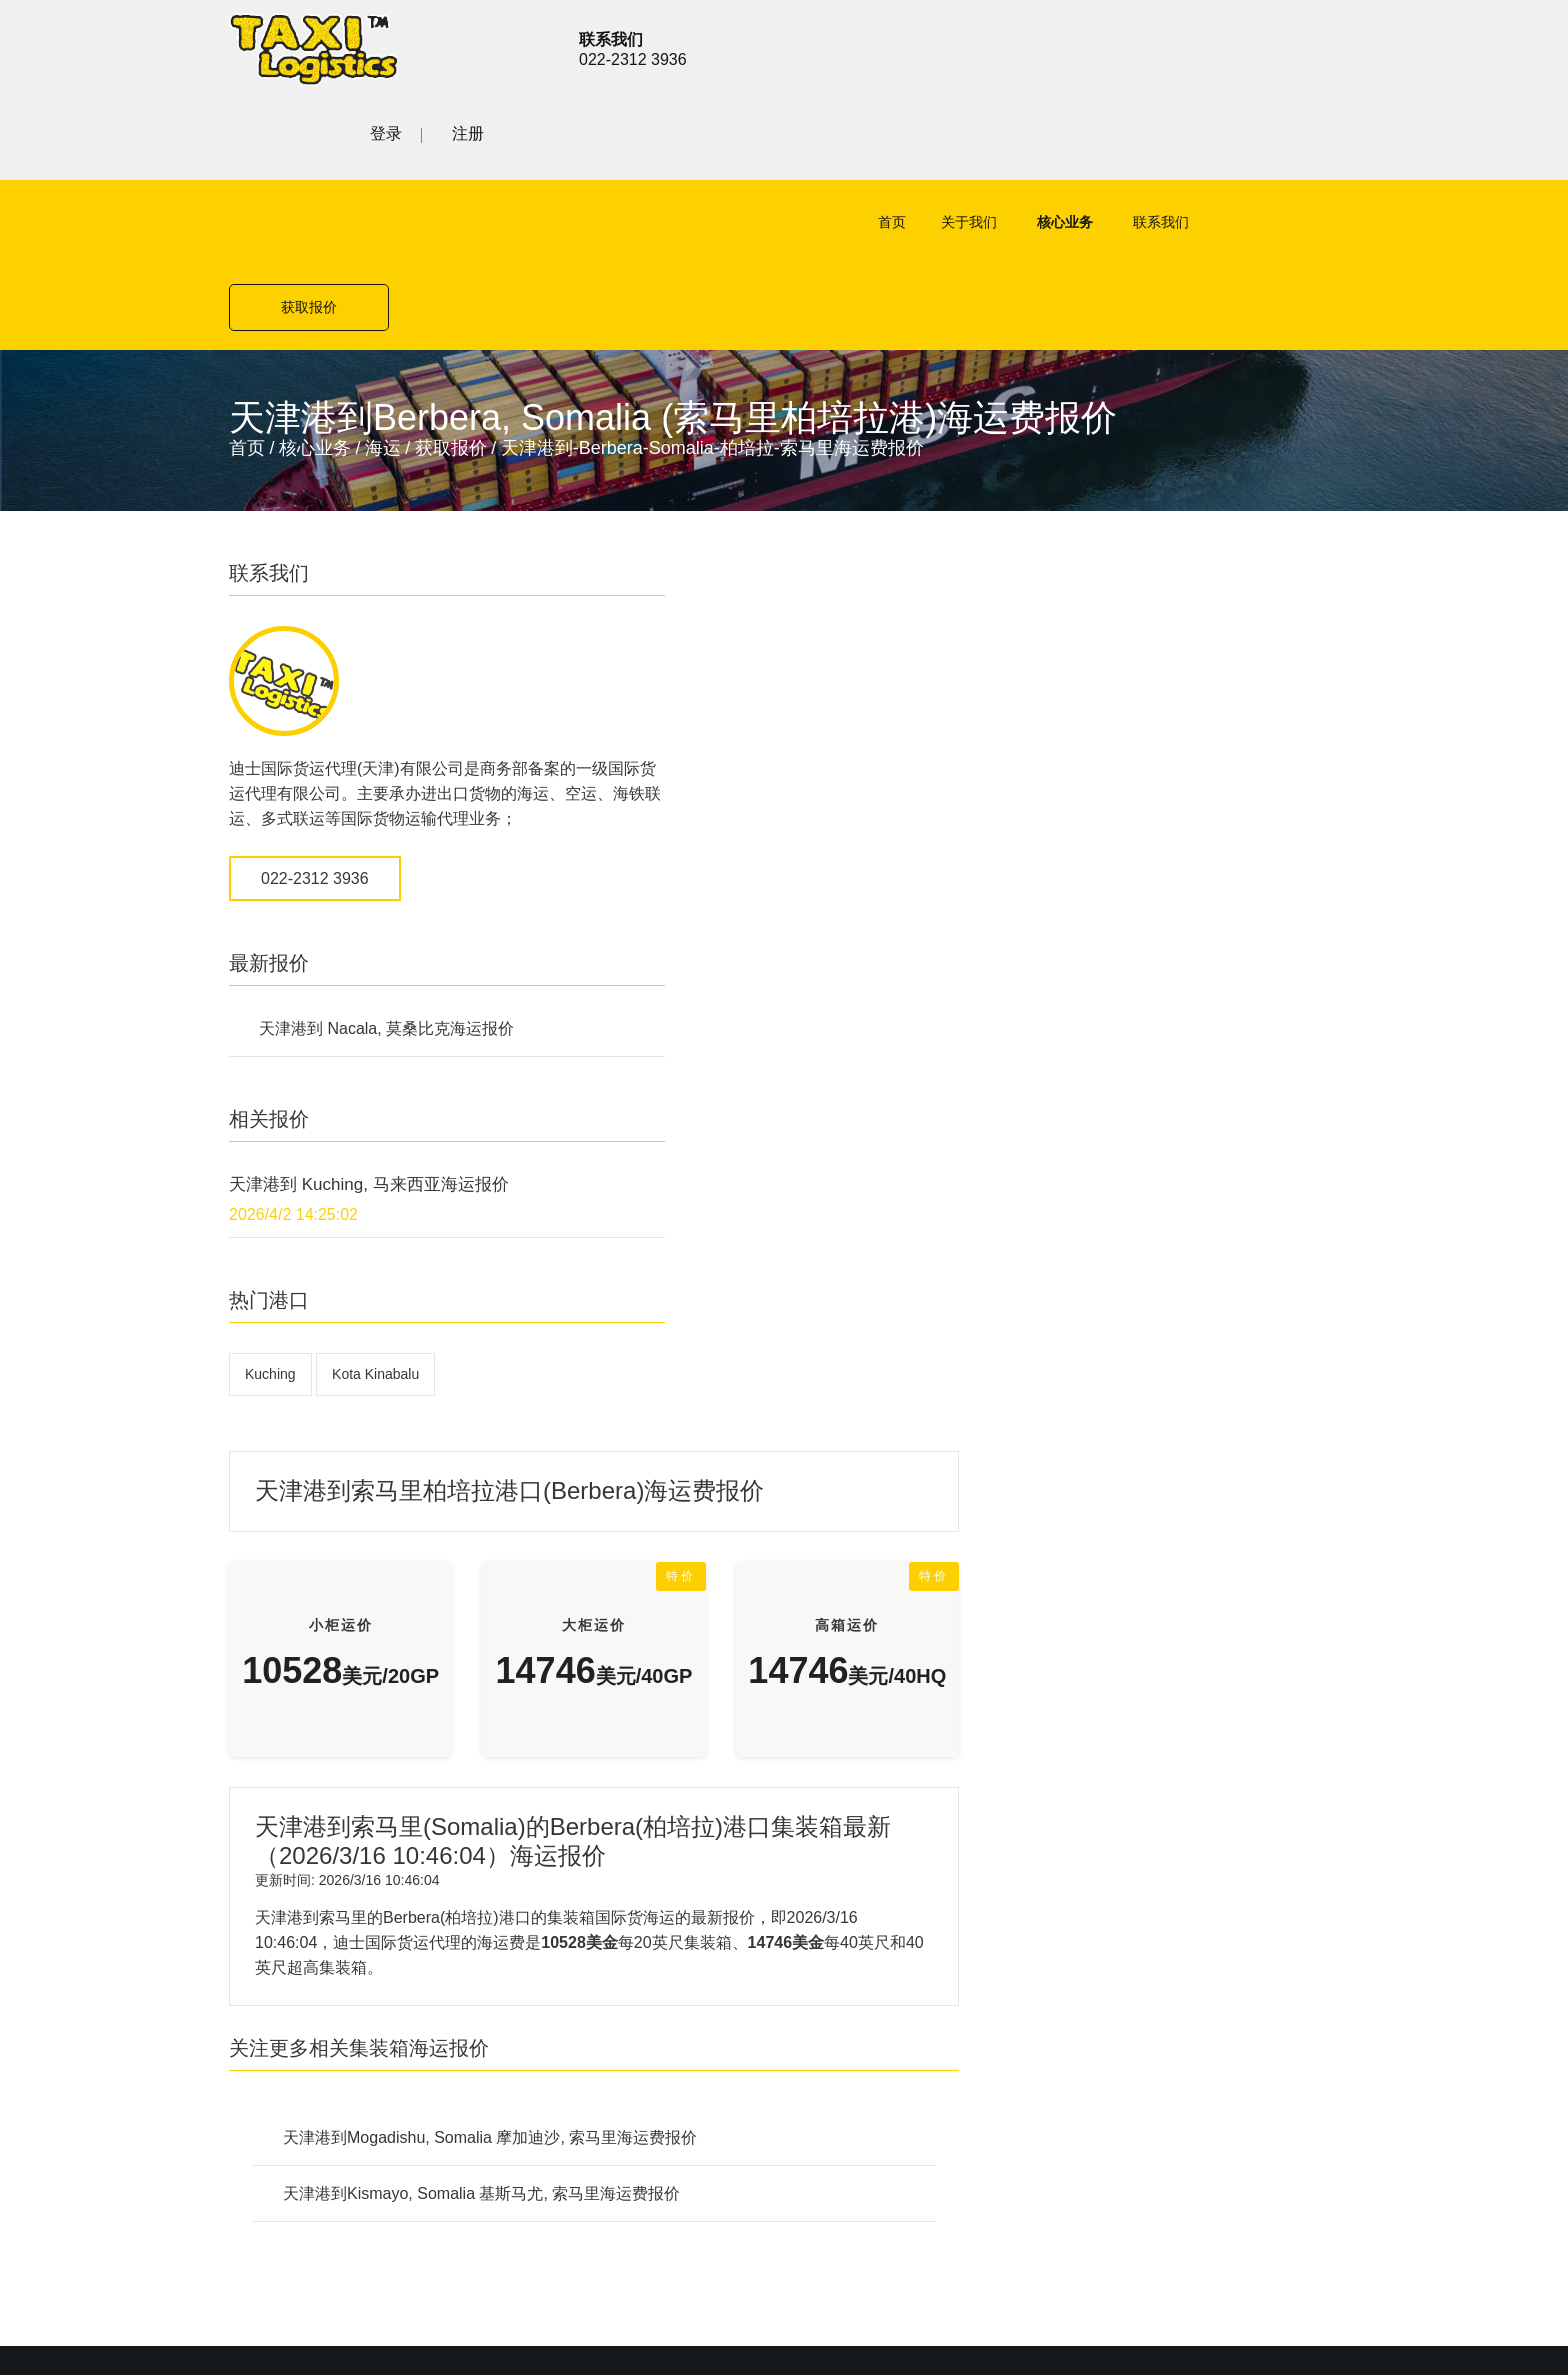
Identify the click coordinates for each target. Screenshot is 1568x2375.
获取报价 (1259, 141)
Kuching (270, 1233)
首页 (817, 141)
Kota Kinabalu (375, 1233)
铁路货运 (581, 1647)
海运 (383, 282)
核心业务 (990, 141)
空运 (565, 1542)
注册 (1323, 46)
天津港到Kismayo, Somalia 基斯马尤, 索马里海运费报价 (861, 1137)
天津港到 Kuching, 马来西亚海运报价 (369, 1043)
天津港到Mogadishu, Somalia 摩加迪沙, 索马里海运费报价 (870, 1081)
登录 (1241, 46)
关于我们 (894, 141)
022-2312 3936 (315, 737)
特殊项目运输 (597, 1682)
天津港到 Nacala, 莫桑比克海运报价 (386, 887)
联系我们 (1086, 141)
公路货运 (581, 1612)
